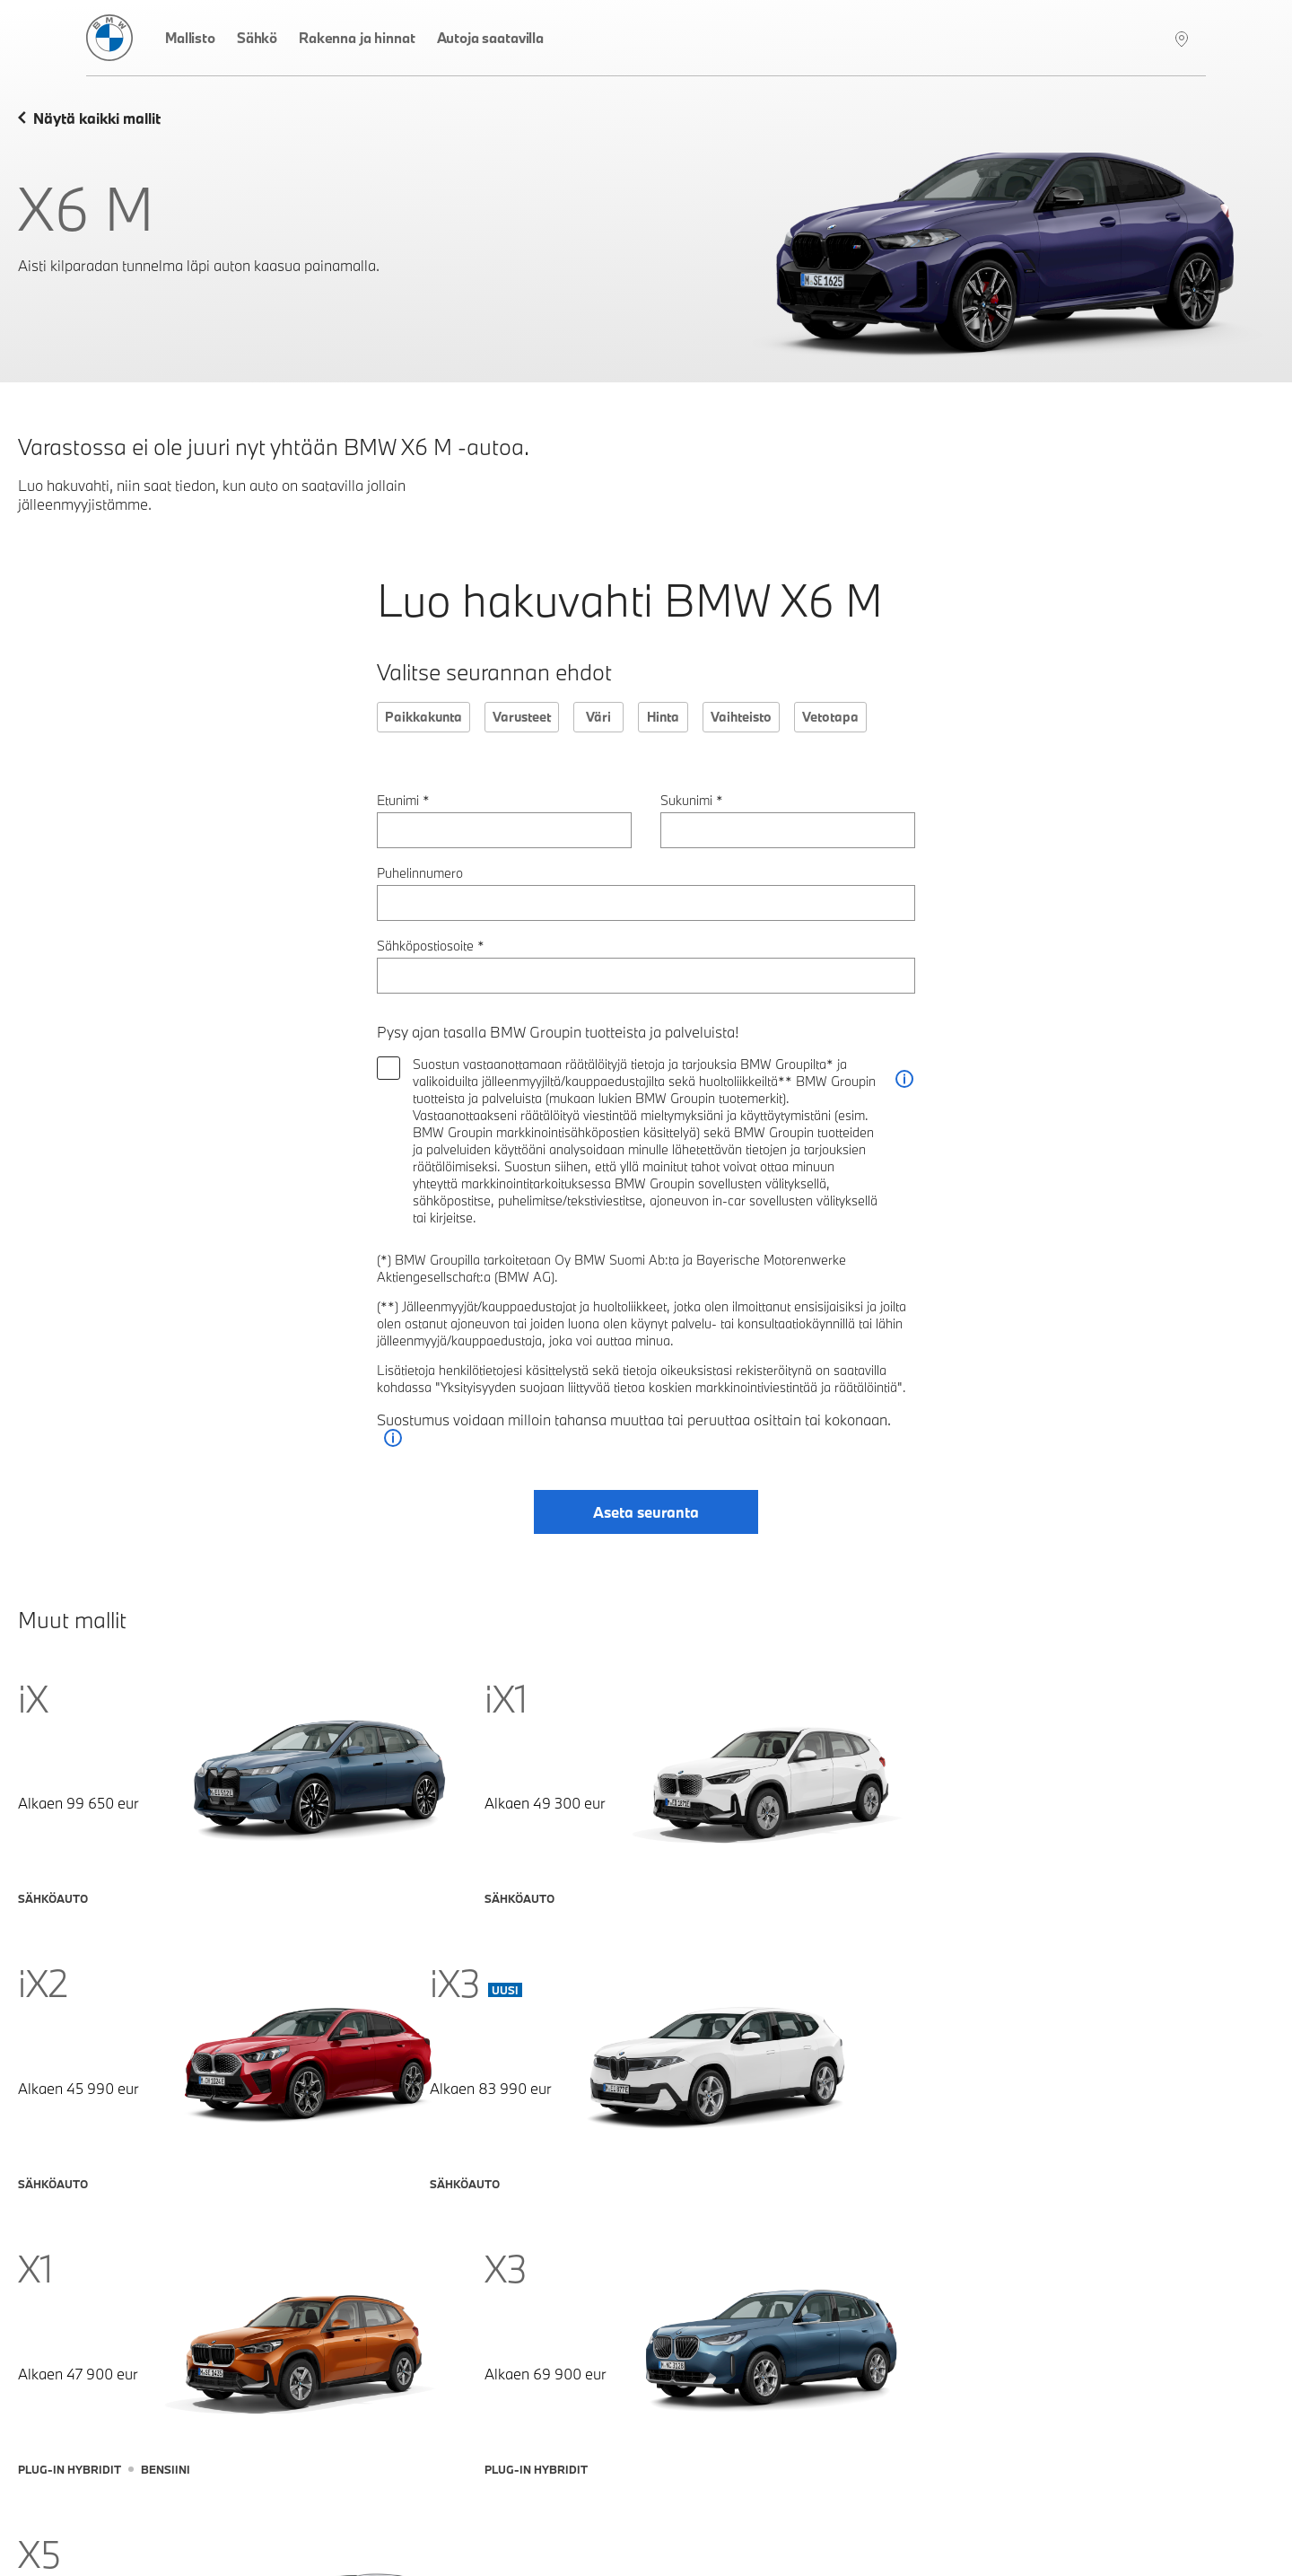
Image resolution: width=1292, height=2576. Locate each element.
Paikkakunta (423, 716)
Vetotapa (830, 716)
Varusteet (522, 716)
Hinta (663, 716)
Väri (598, 716)
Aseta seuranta (646, 1512)
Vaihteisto (741, 716)
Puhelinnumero (420, 872)
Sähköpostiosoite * (430, 945)
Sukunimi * (691, 800)
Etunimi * (403, 800)
